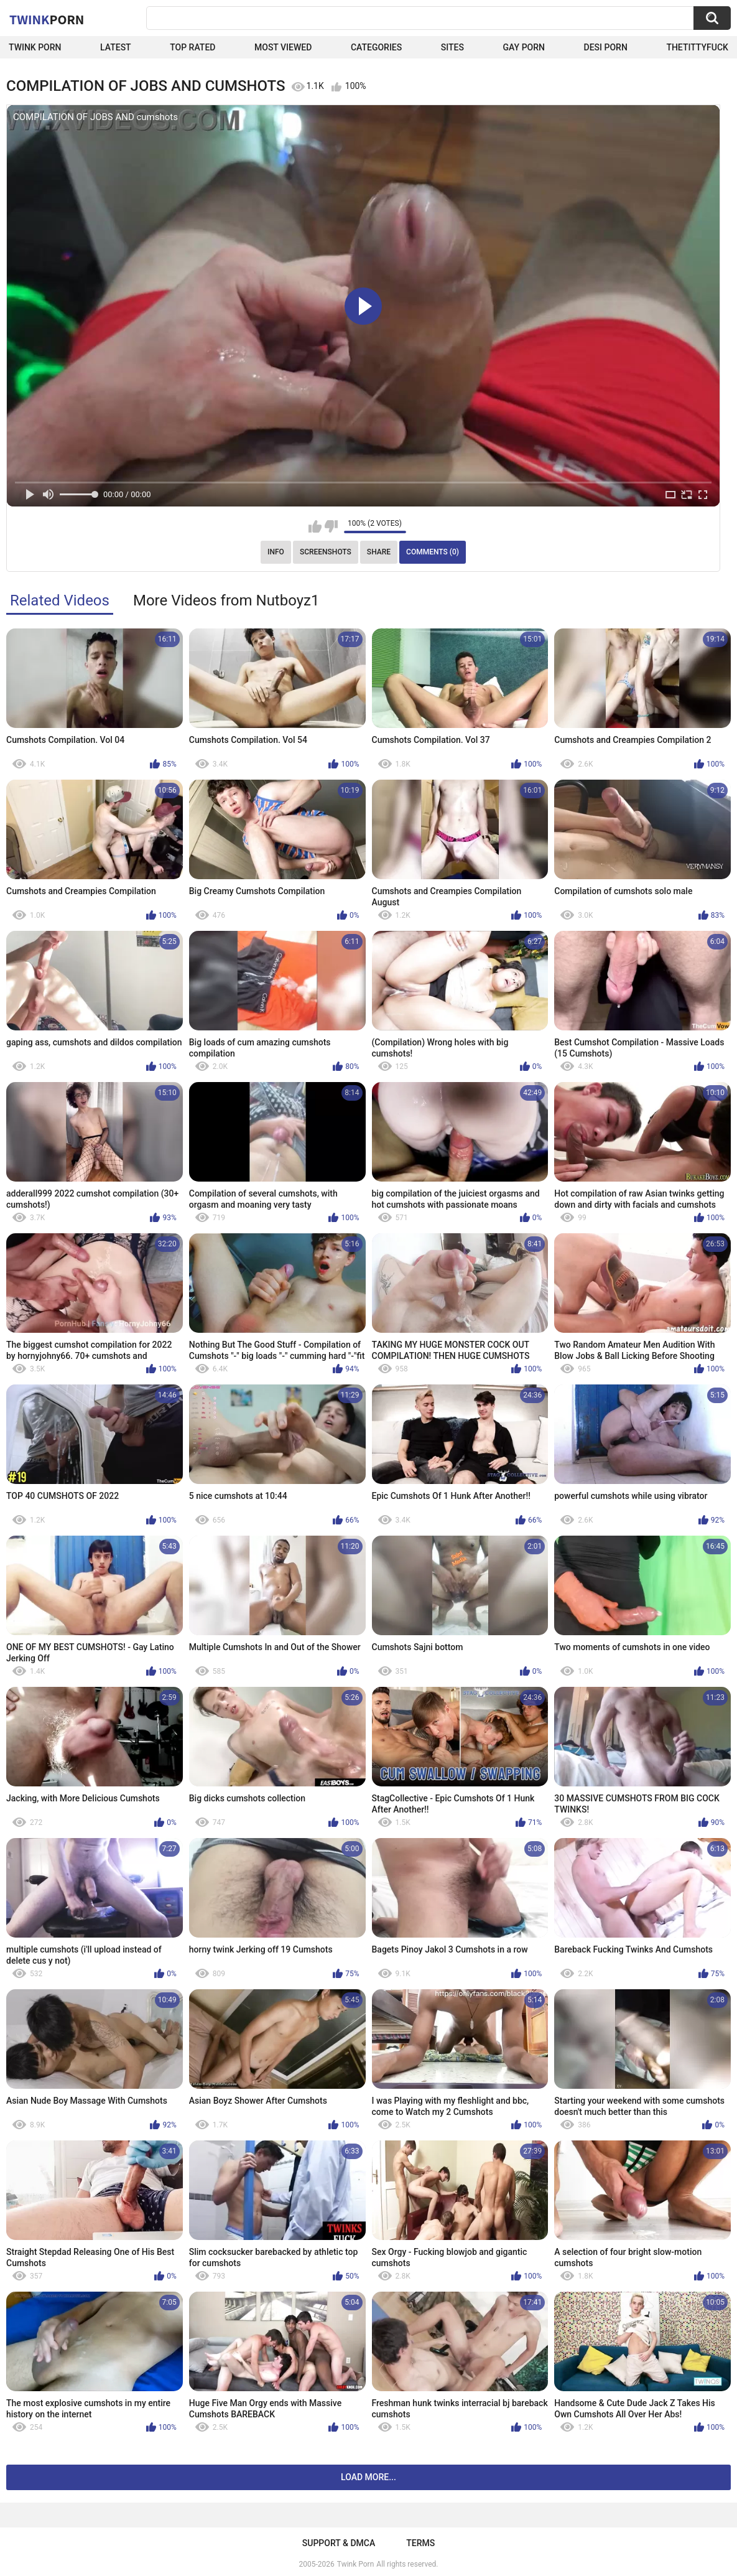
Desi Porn (606, 47)
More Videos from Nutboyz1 (226, 600)
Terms (420, 2543)
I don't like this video (331, 526)
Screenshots (325, 552)
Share (379, 552)
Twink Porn (35, 47)
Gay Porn (524, 47)
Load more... (368, 2477)
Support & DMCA (338, 2543)
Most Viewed (283, 47)
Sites (452, 47)
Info (275, 552)
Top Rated (192, 47)
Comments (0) (432, 552)
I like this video (315, 526)
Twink (46, 19)
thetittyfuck (697, 47)
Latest (115, 47)
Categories (376, 47)
